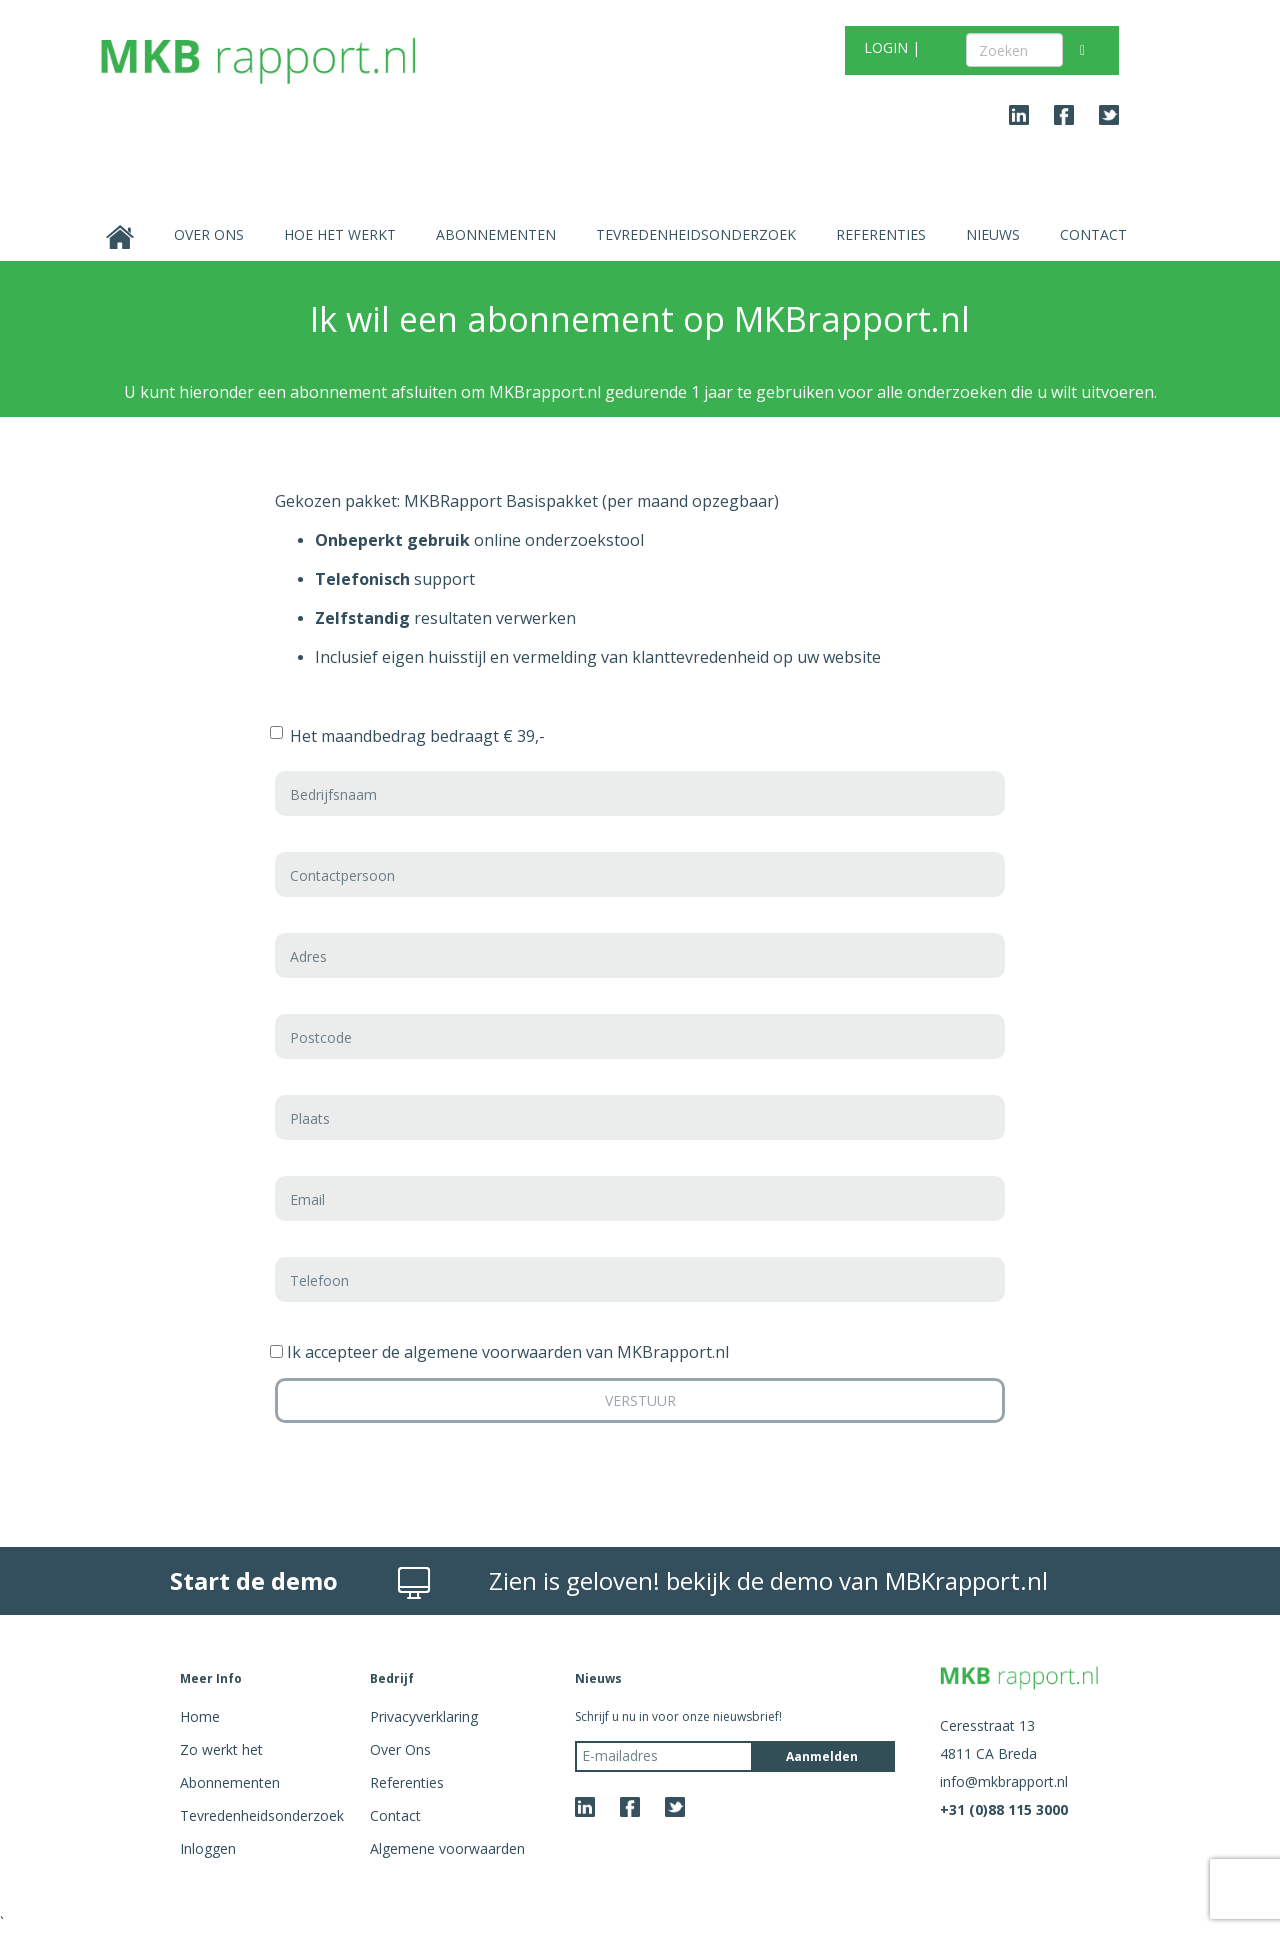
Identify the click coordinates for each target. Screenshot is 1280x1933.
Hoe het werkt (340, 234)
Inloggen (208, 1848)
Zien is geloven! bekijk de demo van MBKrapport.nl (768, 1580)
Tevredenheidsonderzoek (696, 234)
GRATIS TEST (637, 50)
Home (200, 1716)
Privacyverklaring (424, 1716)
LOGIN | (892, 47)
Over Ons (209, 234)
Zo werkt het (221, 1749)
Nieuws (993, 234)
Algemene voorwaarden (447, 1848)
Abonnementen (496, 234)
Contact (1093, 234)
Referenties (881, 234)
